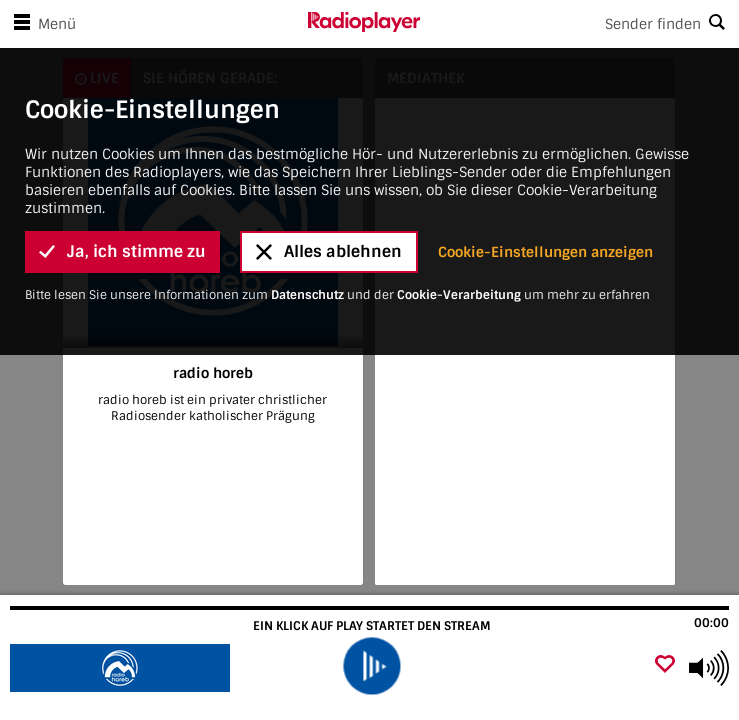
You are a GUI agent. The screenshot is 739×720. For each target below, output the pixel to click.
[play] (371, 665)
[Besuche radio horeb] (122, 668)
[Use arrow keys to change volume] (709, 668)
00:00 (711, 623)
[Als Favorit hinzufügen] (665, 665)
